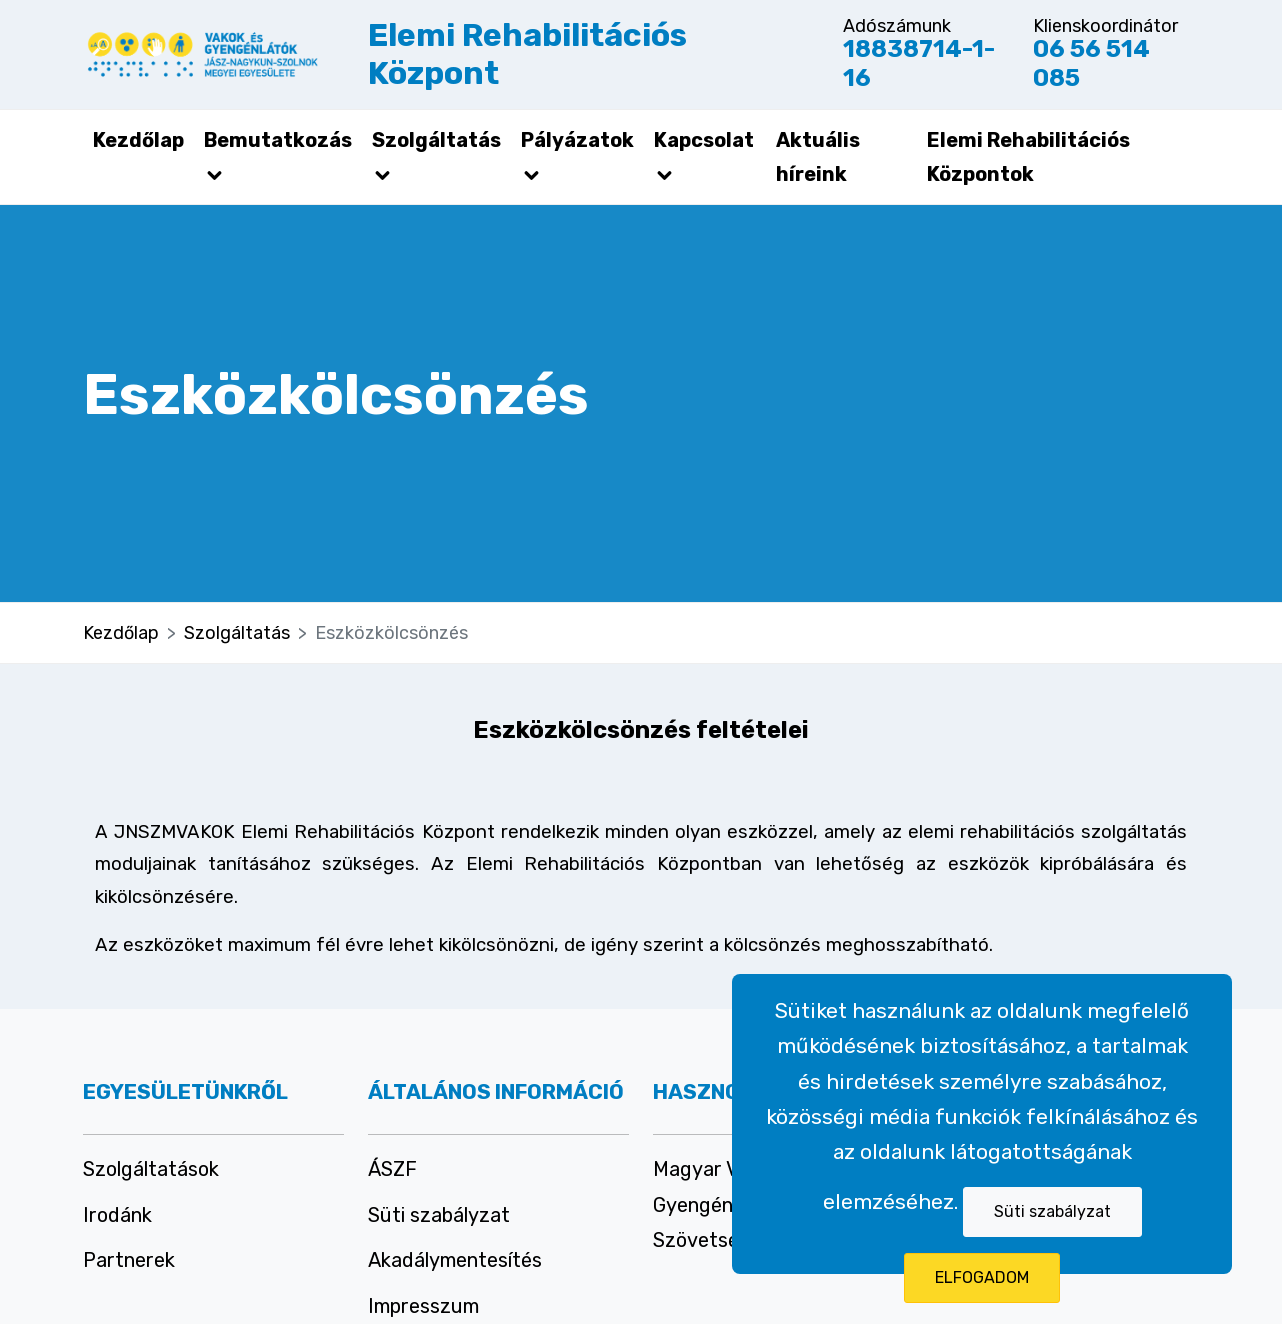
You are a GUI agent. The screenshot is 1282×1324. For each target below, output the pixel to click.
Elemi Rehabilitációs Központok (1028, 157)
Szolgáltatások (151, 1169)
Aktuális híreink (818, 157)
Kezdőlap (138, 140)
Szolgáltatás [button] (436, 157)
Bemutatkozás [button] (278, 157)
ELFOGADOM (982, 1277)
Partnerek (129, 1260)
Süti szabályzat (1052, 1211)
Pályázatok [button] (577, 157)
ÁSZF (392, 1169)
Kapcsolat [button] (704, 157)
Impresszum (423, 1306)
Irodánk (117, 1215)
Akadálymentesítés (455, 1260)
